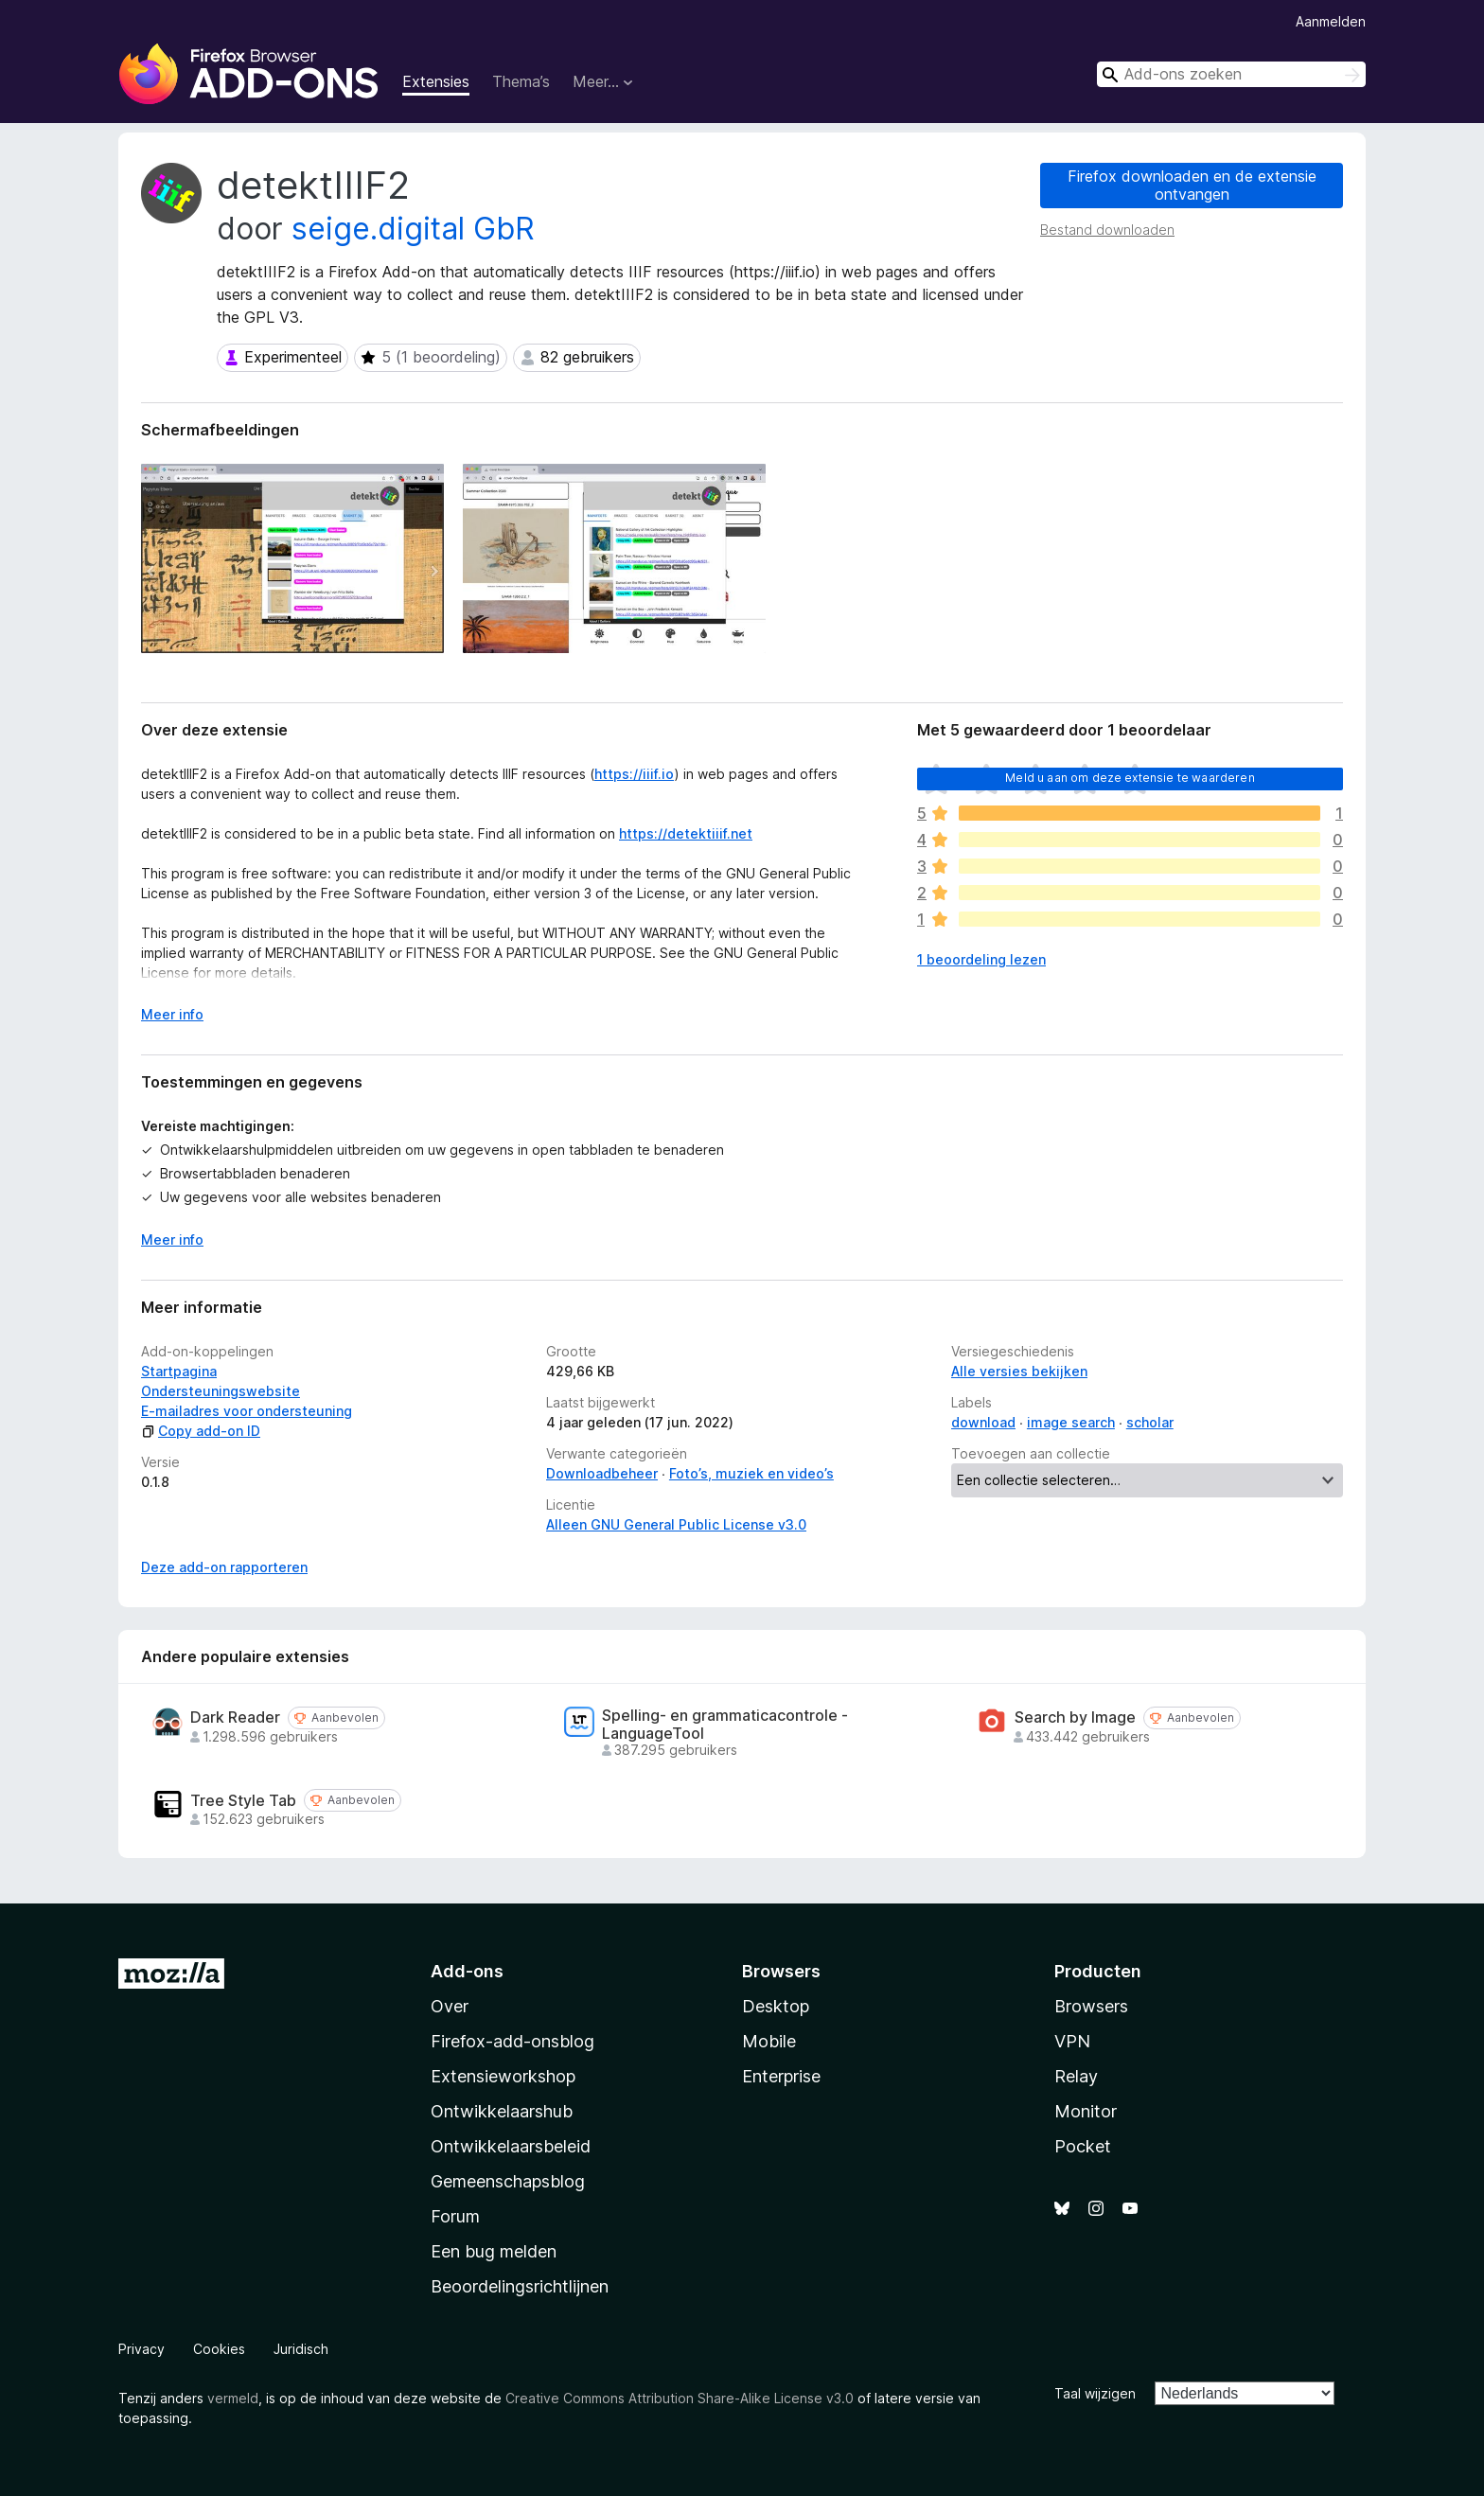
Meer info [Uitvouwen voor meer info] (172, 1014)
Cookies (219, 2349)
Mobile (769, 2041)
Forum (455, 2216)
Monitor (1085, 2111)
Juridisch (301, 2349)
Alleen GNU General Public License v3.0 (676, 1524)
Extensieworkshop (503, 2076)
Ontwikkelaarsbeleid (511, 2146)
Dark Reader (235, 1717)
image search (1071, 1422)
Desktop (775, 2006)
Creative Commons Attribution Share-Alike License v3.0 (679, 2398)
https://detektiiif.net (685, 833)
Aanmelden (1331, 21)
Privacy (141, 2349)
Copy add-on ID (200, 1431)
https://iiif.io (634, 774)
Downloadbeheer (602, 1473)
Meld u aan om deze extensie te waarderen (1129, 777)
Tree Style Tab (243, 1801)
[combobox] (1231, 74)
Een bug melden (493, 2251)
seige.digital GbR (413, 228)
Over (449, 2006)
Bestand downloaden (1107, 229)
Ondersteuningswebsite (220, 1391)
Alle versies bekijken (1019, 1371)
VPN (1072, 2041)
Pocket (1082, 2146)
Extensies (435, 81)
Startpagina (179, 1371)
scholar (1150, 1422)
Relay (1076, 2076)
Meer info (172, 1239)
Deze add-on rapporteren (224, 1567)
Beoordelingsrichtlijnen (520, 2286)
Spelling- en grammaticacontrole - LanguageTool (725, 1725)
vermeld (232, 2398)
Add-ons (467, 1971)
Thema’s (521, 81)
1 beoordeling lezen (981, 959)
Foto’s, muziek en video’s (751, 1473)
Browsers (1091, 2006)
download (983, 1422)
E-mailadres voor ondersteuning (246, 1411)
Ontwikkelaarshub (502, 2111)
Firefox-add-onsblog (512, 2041)
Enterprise (781, 2076)
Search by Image (1075, 1717)
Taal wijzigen (1095, 2393)
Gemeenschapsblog (508, 2181)
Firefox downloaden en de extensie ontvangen (1192, 185)
